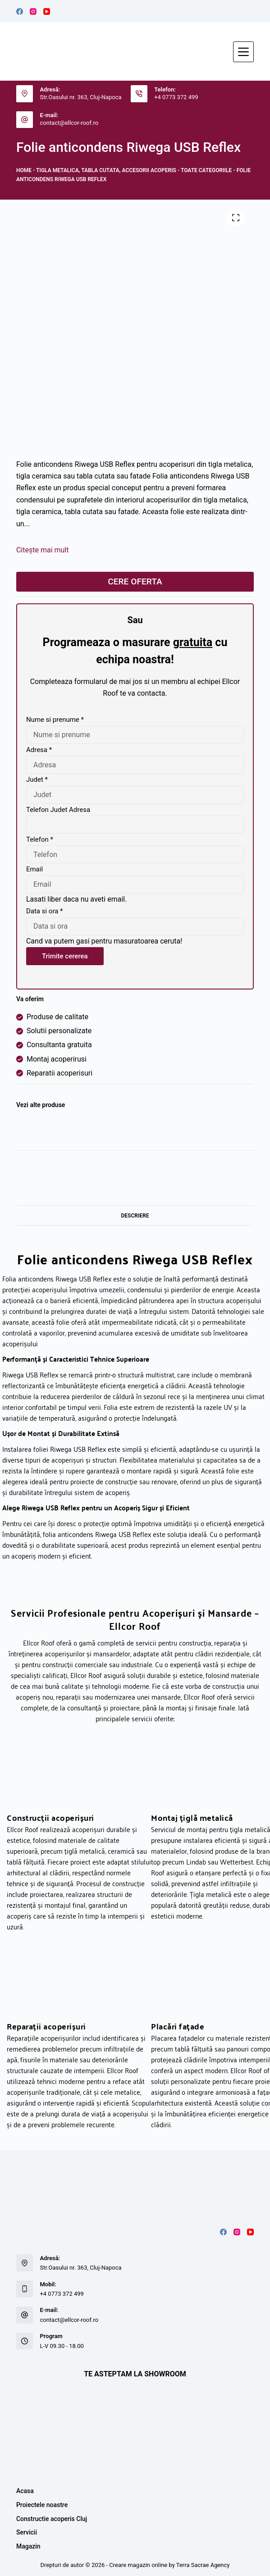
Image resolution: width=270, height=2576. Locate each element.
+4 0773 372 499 (176, 97)
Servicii (26, 2532)
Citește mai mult (42, 550)
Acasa (25, 2490)
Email (34, 869)
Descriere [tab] (135, 1216)
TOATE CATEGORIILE (206, 170)
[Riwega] (37, 1131)
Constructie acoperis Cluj (51, 2518)
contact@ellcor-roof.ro (69, 122)
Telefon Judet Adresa (58, 810)
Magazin (28, 2546)
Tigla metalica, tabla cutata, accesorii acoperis (106, 170)
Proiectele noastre (42, 2504)
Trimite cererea (65, 956)
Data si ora (44, 911)
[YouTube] (46, 11)
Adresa (39, 750)
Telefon (39, 839)
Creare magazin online (138, 2565)
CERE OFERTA (135, 581)
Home (24, 170)
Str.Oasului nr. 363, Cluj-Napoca (80, 97)
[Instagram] (33, 11)
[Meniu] (243, 51)
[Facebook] (19, 11)
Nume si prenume (55, 720)
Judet (37, 779)
